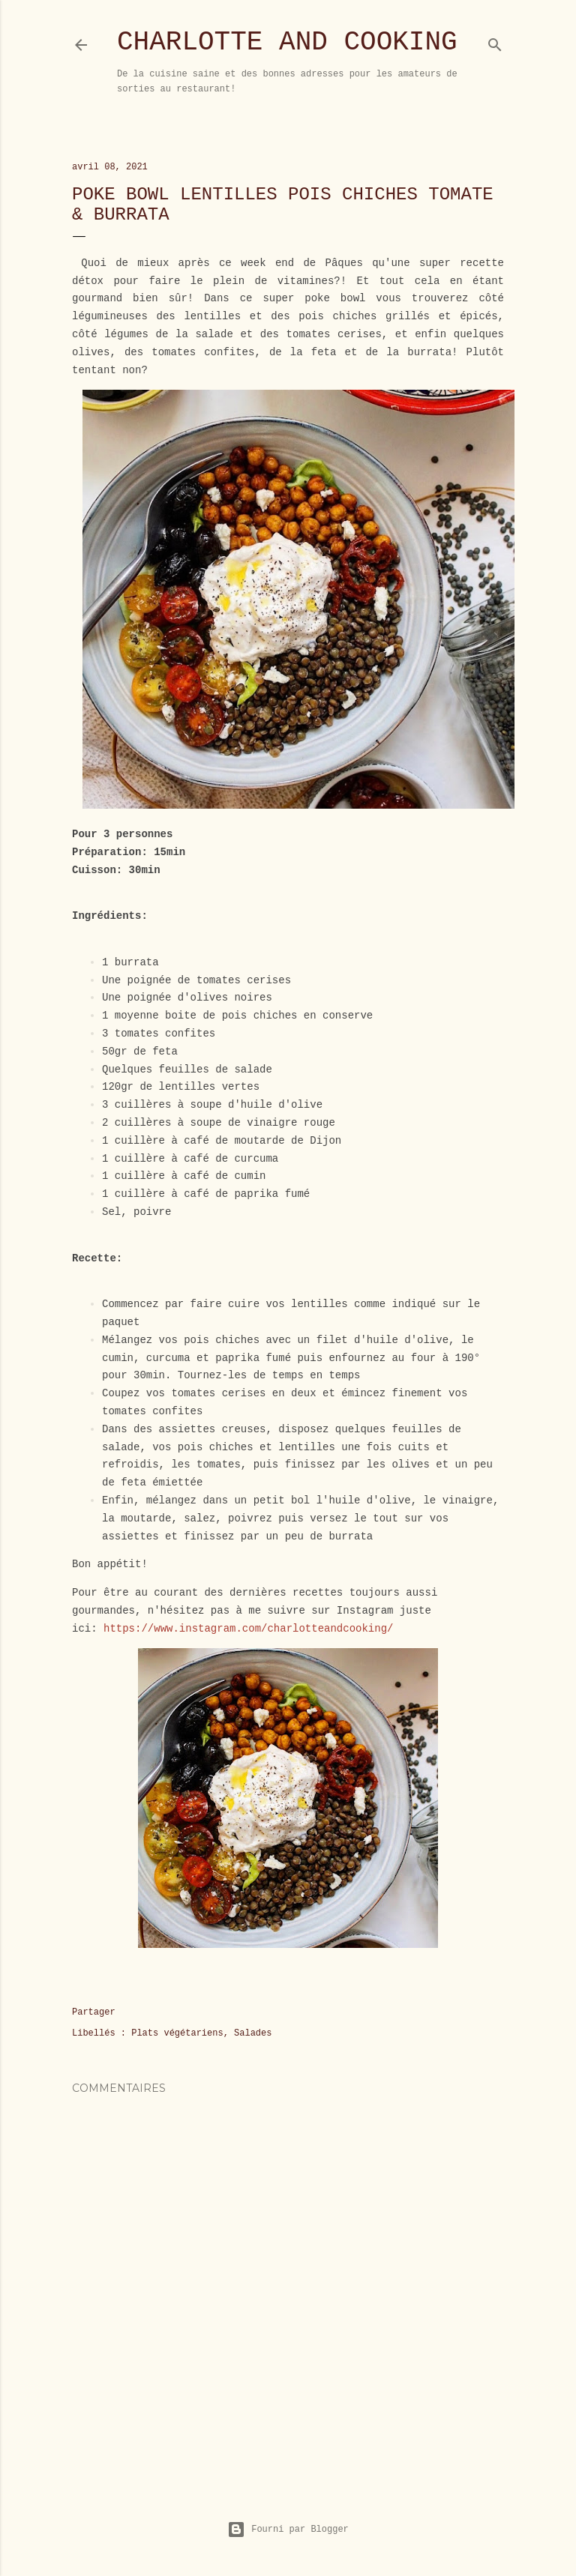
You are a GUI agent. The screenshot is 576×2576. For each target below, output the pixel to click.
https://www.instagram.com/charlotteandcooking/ (248, 1629)
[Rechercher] (495, 41)
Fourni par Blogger (288, 2530)
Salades (253, 2033)
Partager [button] (94, 2012)
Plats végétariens (177, 2033)
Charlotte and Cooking (287, 42)
